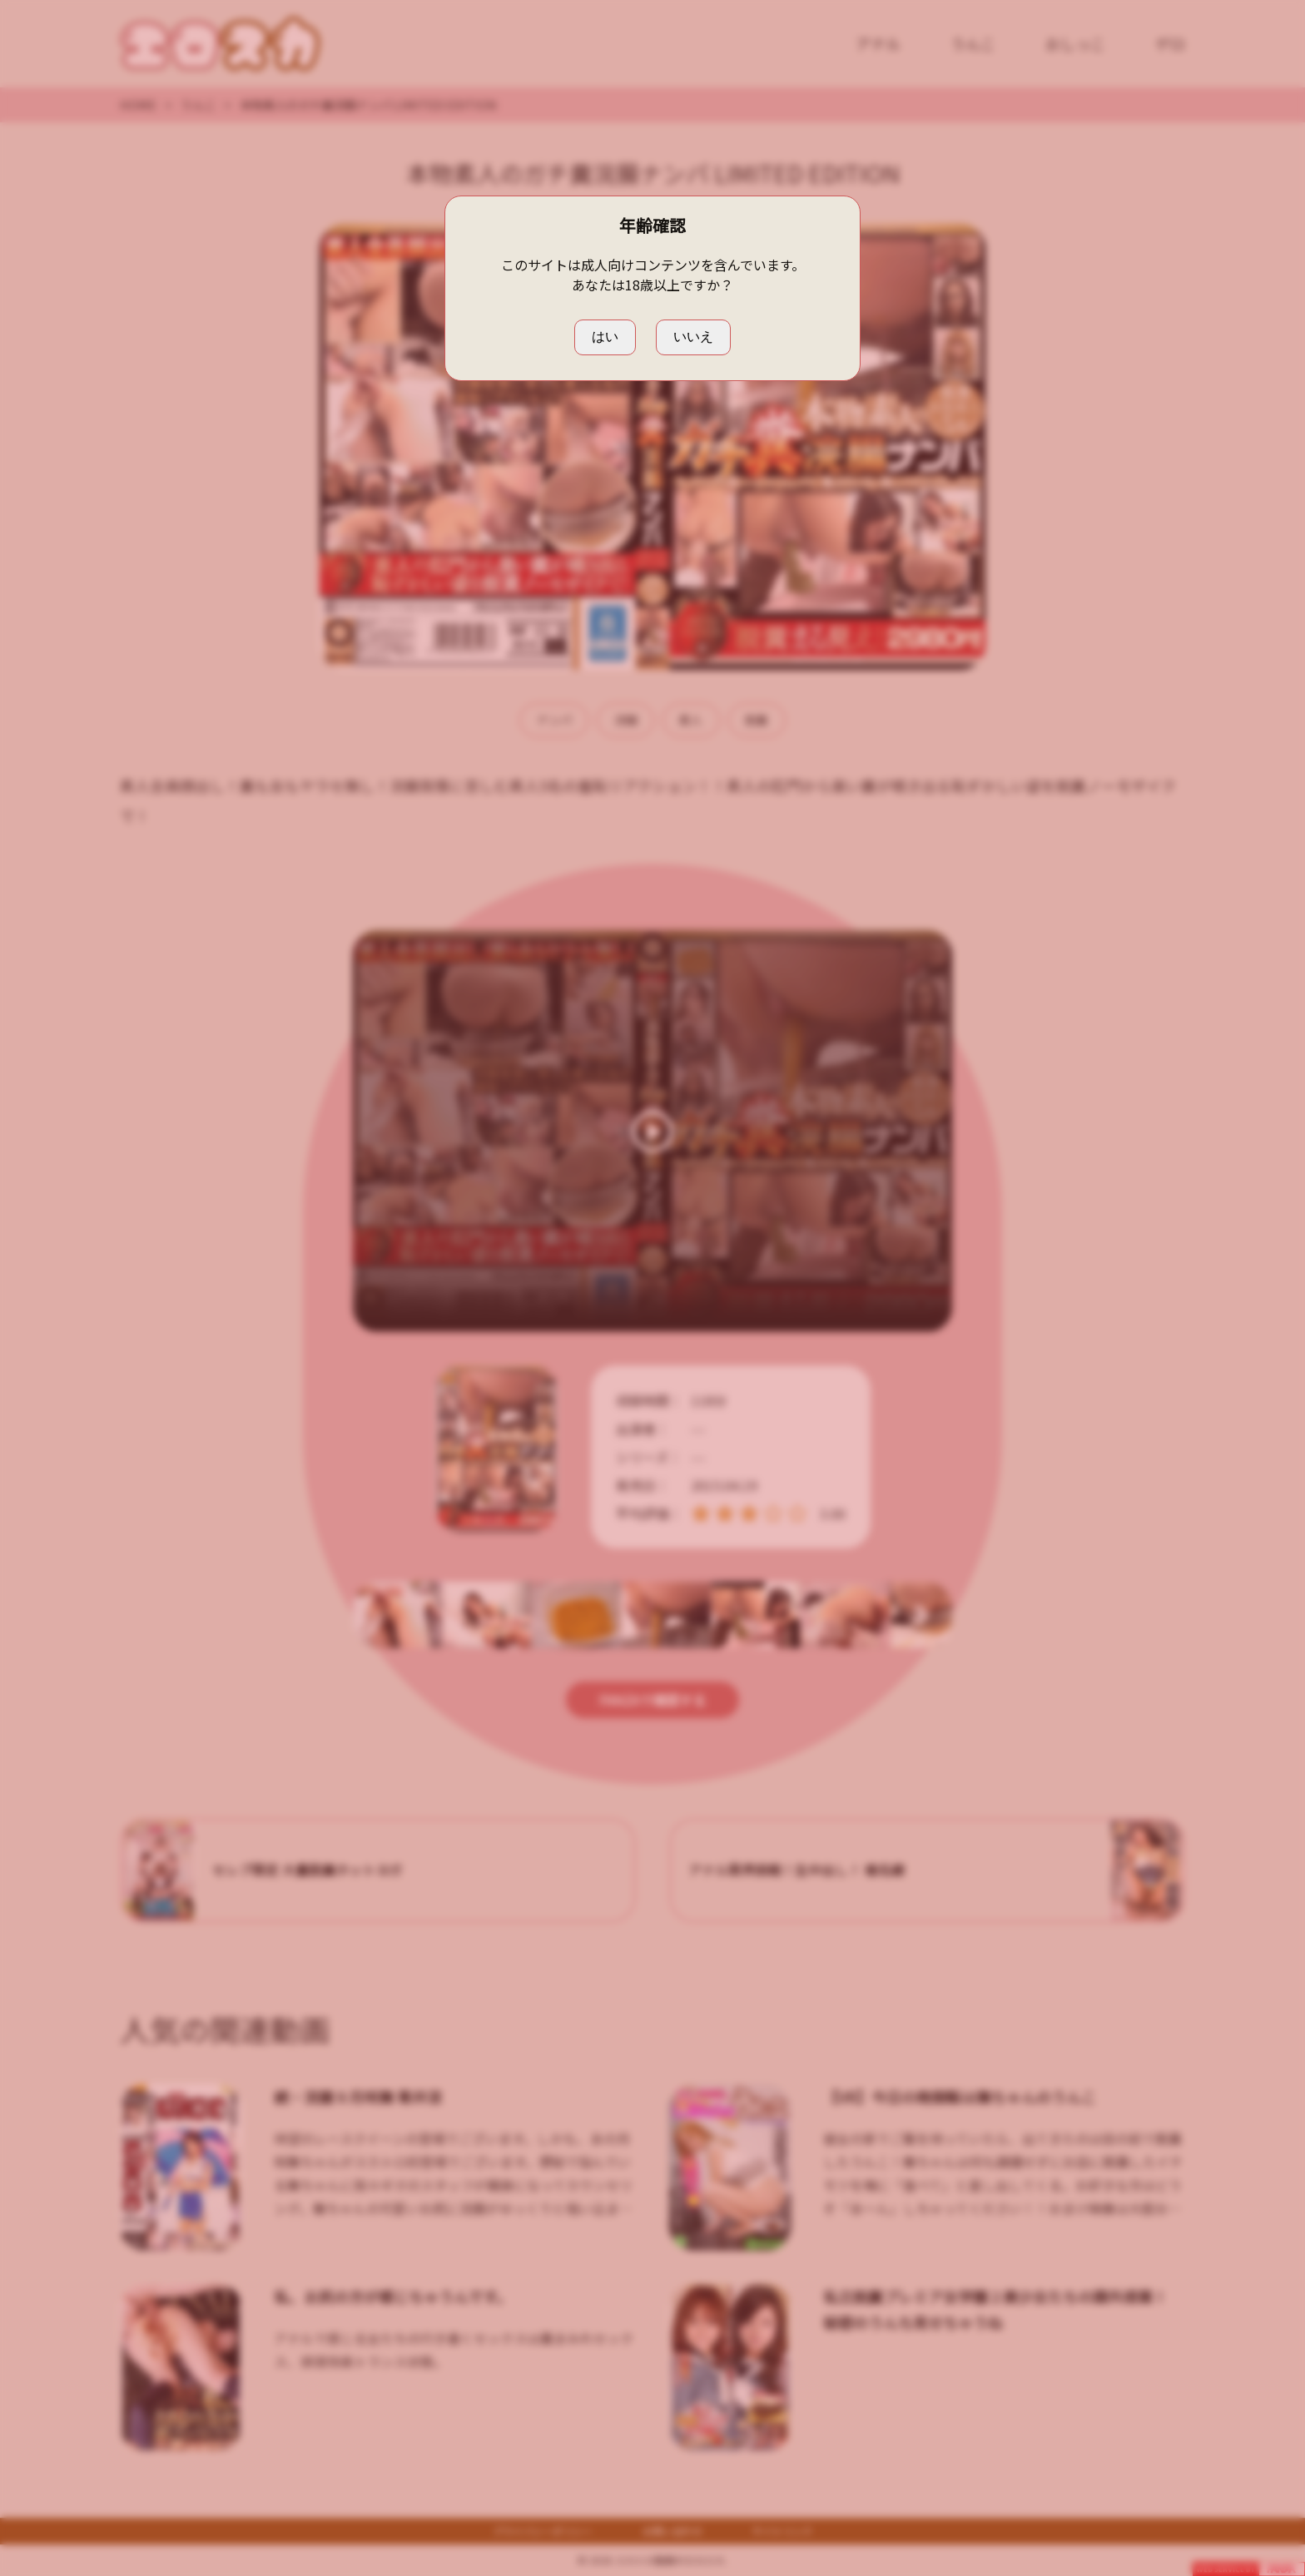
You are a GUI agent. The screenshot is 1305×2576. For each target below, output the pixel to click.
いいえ (693, 336)
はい (605, 336)
